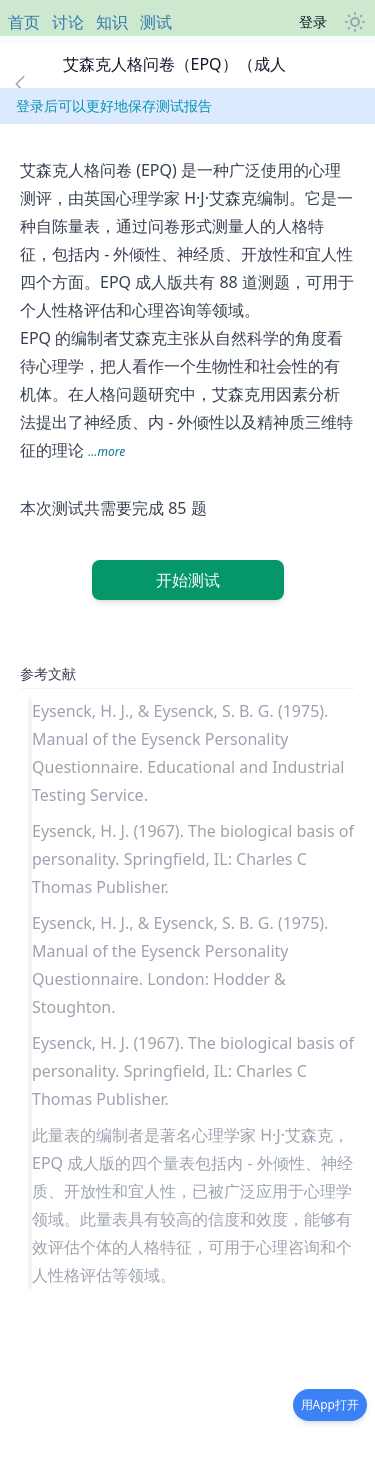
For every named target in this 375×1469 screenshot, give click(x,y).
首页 (24, 22)
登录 (313, 21)
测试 (156, 22)
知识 (112, 22)
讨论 (68, 22)
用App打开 (330, 1404)
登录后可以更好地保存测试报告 (114, 105)
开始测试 (188, 580)
